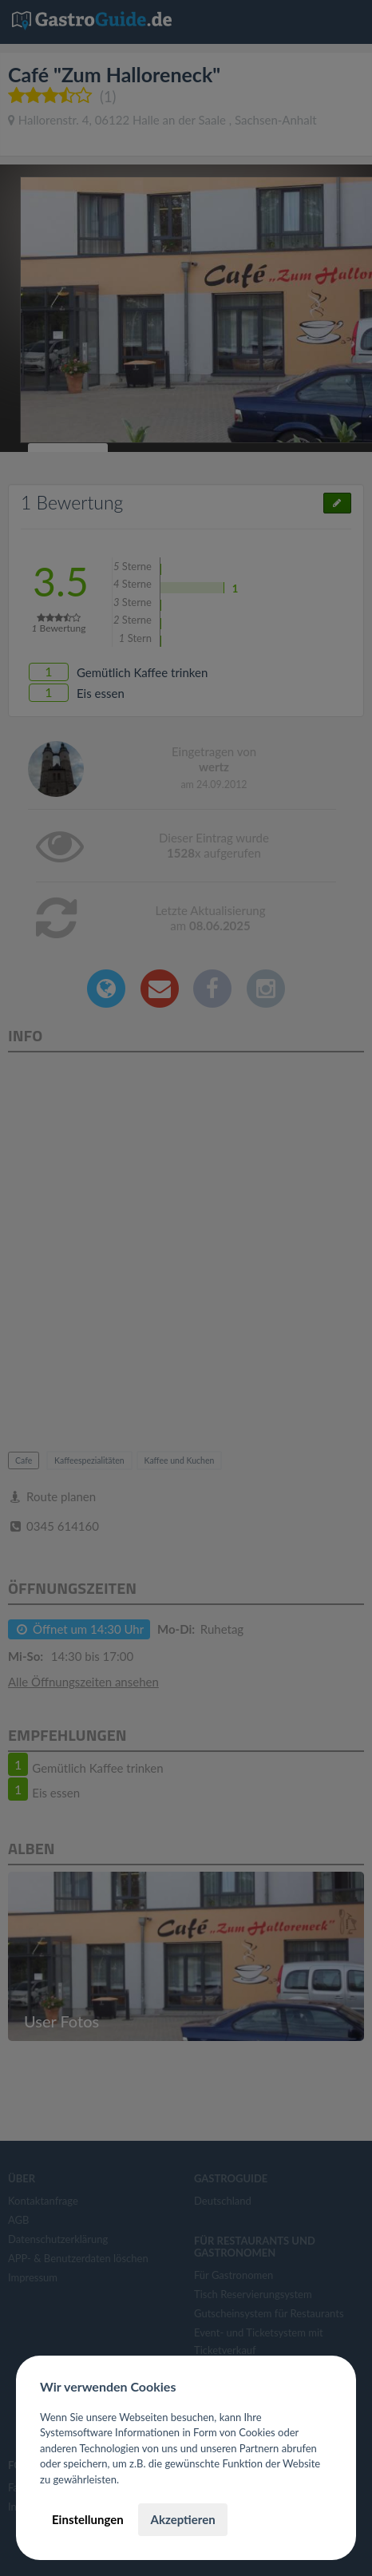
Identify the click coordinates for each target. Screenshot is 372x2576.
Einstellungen (88, 2519)
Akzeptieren (182, 2519)
